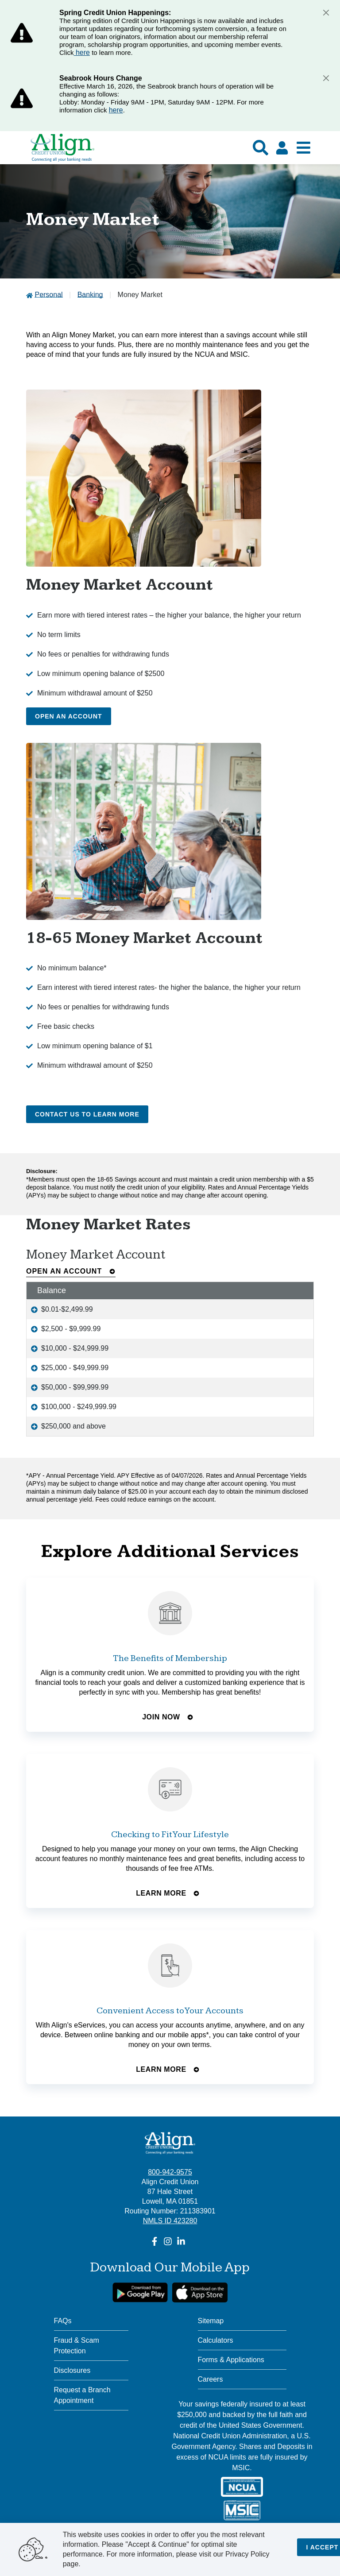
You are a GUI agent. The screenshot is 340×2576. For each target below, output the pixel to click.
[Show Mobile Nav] (303, 147)
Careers (210, 2379)
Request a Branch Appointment (82, 2395)
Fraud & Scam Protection (76, 2346)
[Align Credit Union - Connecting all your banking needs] (170, 2143)
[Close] (325, 12)
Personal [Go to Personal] (48, 294)
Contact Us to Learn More (87, 1114)
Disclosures (72, 2370)
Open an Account (68, 716)
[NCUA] (242, 2487)
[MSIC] (242, 2510)
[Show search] (260, 147)
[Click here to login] (282, 147)
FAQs (63, 2321)
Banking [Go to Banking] (90, 294)
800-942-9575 (170, 2172)
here (82, 52)
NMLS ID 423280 (170, 2221)
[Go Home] (62, 152)
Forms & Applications (231, 2360)
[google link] (140, 2292)
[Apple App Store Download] (200, 2292)
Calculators (215, 2340)
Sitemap (211, 2321)
